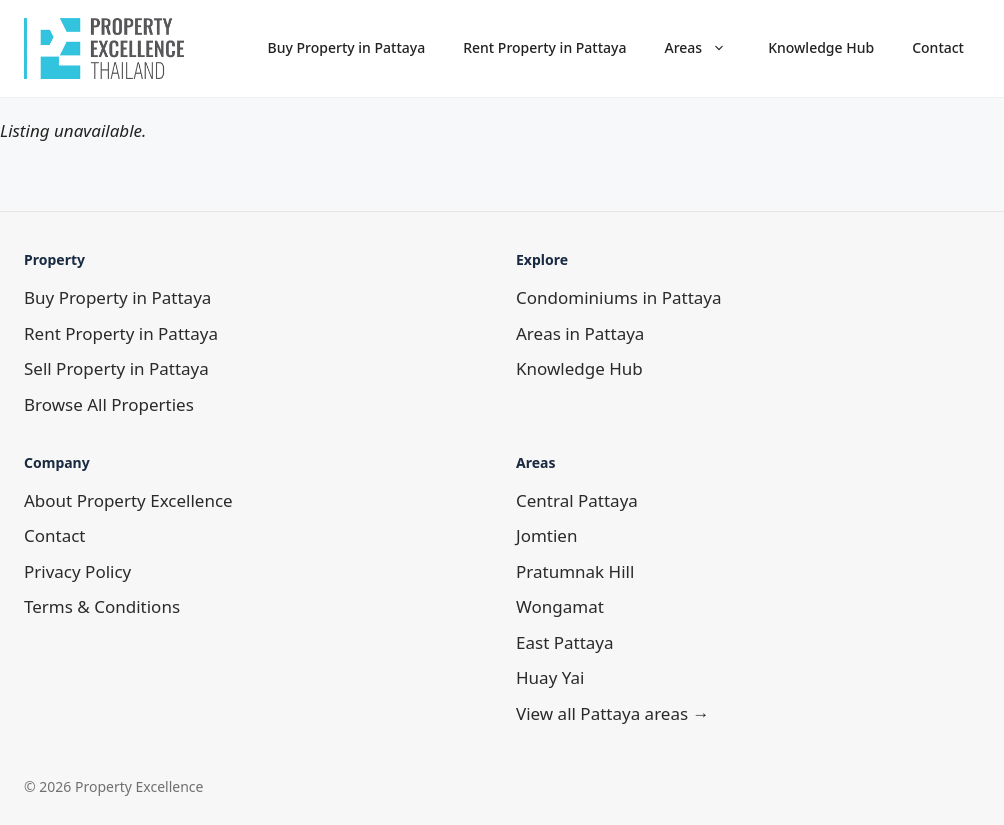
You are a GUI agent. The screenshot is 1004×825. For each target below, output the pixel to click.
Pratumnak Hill (575, 571)
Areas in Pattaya (580, 333)
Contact (938, 47)
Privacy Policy (77, 571)
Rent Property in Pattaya (544, 47)
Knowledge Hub (821, 47)
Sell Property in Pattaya (116, 368)
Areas (706, 48)
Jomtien (546, 535)
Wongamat (560, 606)
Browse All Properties (109, 404)
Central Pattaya (577, 500)
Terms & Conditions (102, 606)
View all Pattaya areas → (613, 713)
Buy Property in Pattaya (347, 47)
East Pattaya (565, 642)
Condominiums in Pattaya (619, 297)
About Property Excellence (128, 500)
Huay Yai (550, 677)
